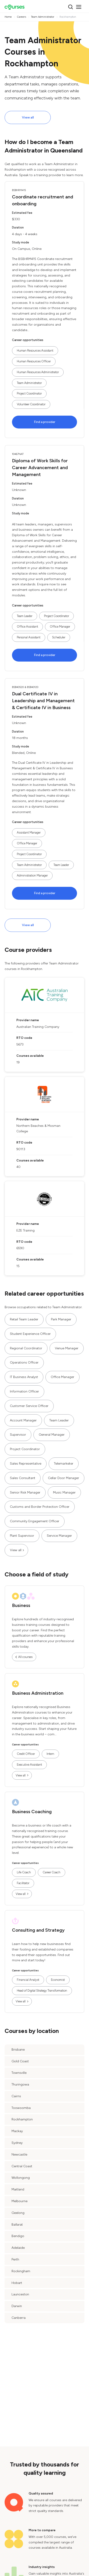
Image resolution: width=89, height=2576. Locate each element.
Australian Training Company (37, 1027)
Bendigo (18, 2236)
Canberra (19, 2318)
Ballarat (17, 2225)
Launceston (20, 2294)
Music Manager (64, 1492)
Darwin (17, 2306)
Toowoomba (21, 2108)
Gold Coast (20, 2061)
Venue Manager (66, 1348)
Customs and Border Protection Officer (39, 1507)
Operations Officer (24, 1362)
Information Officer (24, 1391)
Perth (15, 2259)
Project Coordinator (29, 393)
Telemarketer (63, 1464)
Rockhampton (22, 2119)
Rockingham (21, 2271)
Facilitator (23, 1883)
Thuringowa (20, 2084)
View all (28, 117)
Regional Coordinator (26, 1348)
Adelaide (18, 2248)
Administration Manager (32, 875)
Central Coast (22, 2166)
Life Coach (24, 1872)
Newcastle (19, 2154)
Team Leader (24, 616)
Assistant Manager (29, 832)
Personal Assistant (28, 637)
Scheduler (58, 637)
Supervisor (18, 1435)
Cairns (16, 2096)
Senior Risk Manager (25, 1492)
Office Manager (60, 626)
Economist (58, 1979)
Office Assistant (27, 626)
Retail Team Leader (24, 1319)
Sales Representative (25, 1464)
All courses (25, 1657)
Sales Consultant (22, 1478)
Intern (50, 1754)
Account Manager (23, 1420)
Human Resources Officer (34, 361)
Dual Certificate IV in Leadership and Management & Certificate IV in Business (43, 700)
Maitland (18, 2189)
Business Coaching (32, 1811)
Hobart (17, 2283)
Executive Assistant (29, 1764)
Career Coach (51, 1872)
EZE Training (25, 1230)
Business (21, 1605)
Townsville (19, 2073)
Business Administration (37, 1693)
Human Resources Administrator (38, 372)
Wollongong (21, 2178)
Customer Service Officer (29, 1406)
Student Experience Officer (30, 1334)
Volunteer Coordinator (31, 404)
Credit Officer (26, 1754)
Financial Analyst (28, 1979)
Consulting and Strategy (38, 1930)
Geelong (18, 2213)
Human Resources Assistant (35, 350)
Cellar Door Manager (63, 1478)
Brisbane (18, 2050)
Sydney (17, 2143)
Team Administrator (29, 383)
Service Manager (59, 1536)
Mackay (17, 2131)
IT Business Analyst (24, 1377)
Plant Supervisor (22, 1536)
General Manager (52, 1435)
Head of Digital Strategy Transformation (42, 1990)
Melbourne (19, 2201)
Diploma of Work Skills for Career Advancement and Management (40, 467)
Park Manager (61, 1319)
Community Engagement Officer (34, 1521)
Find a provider (44, 422)
